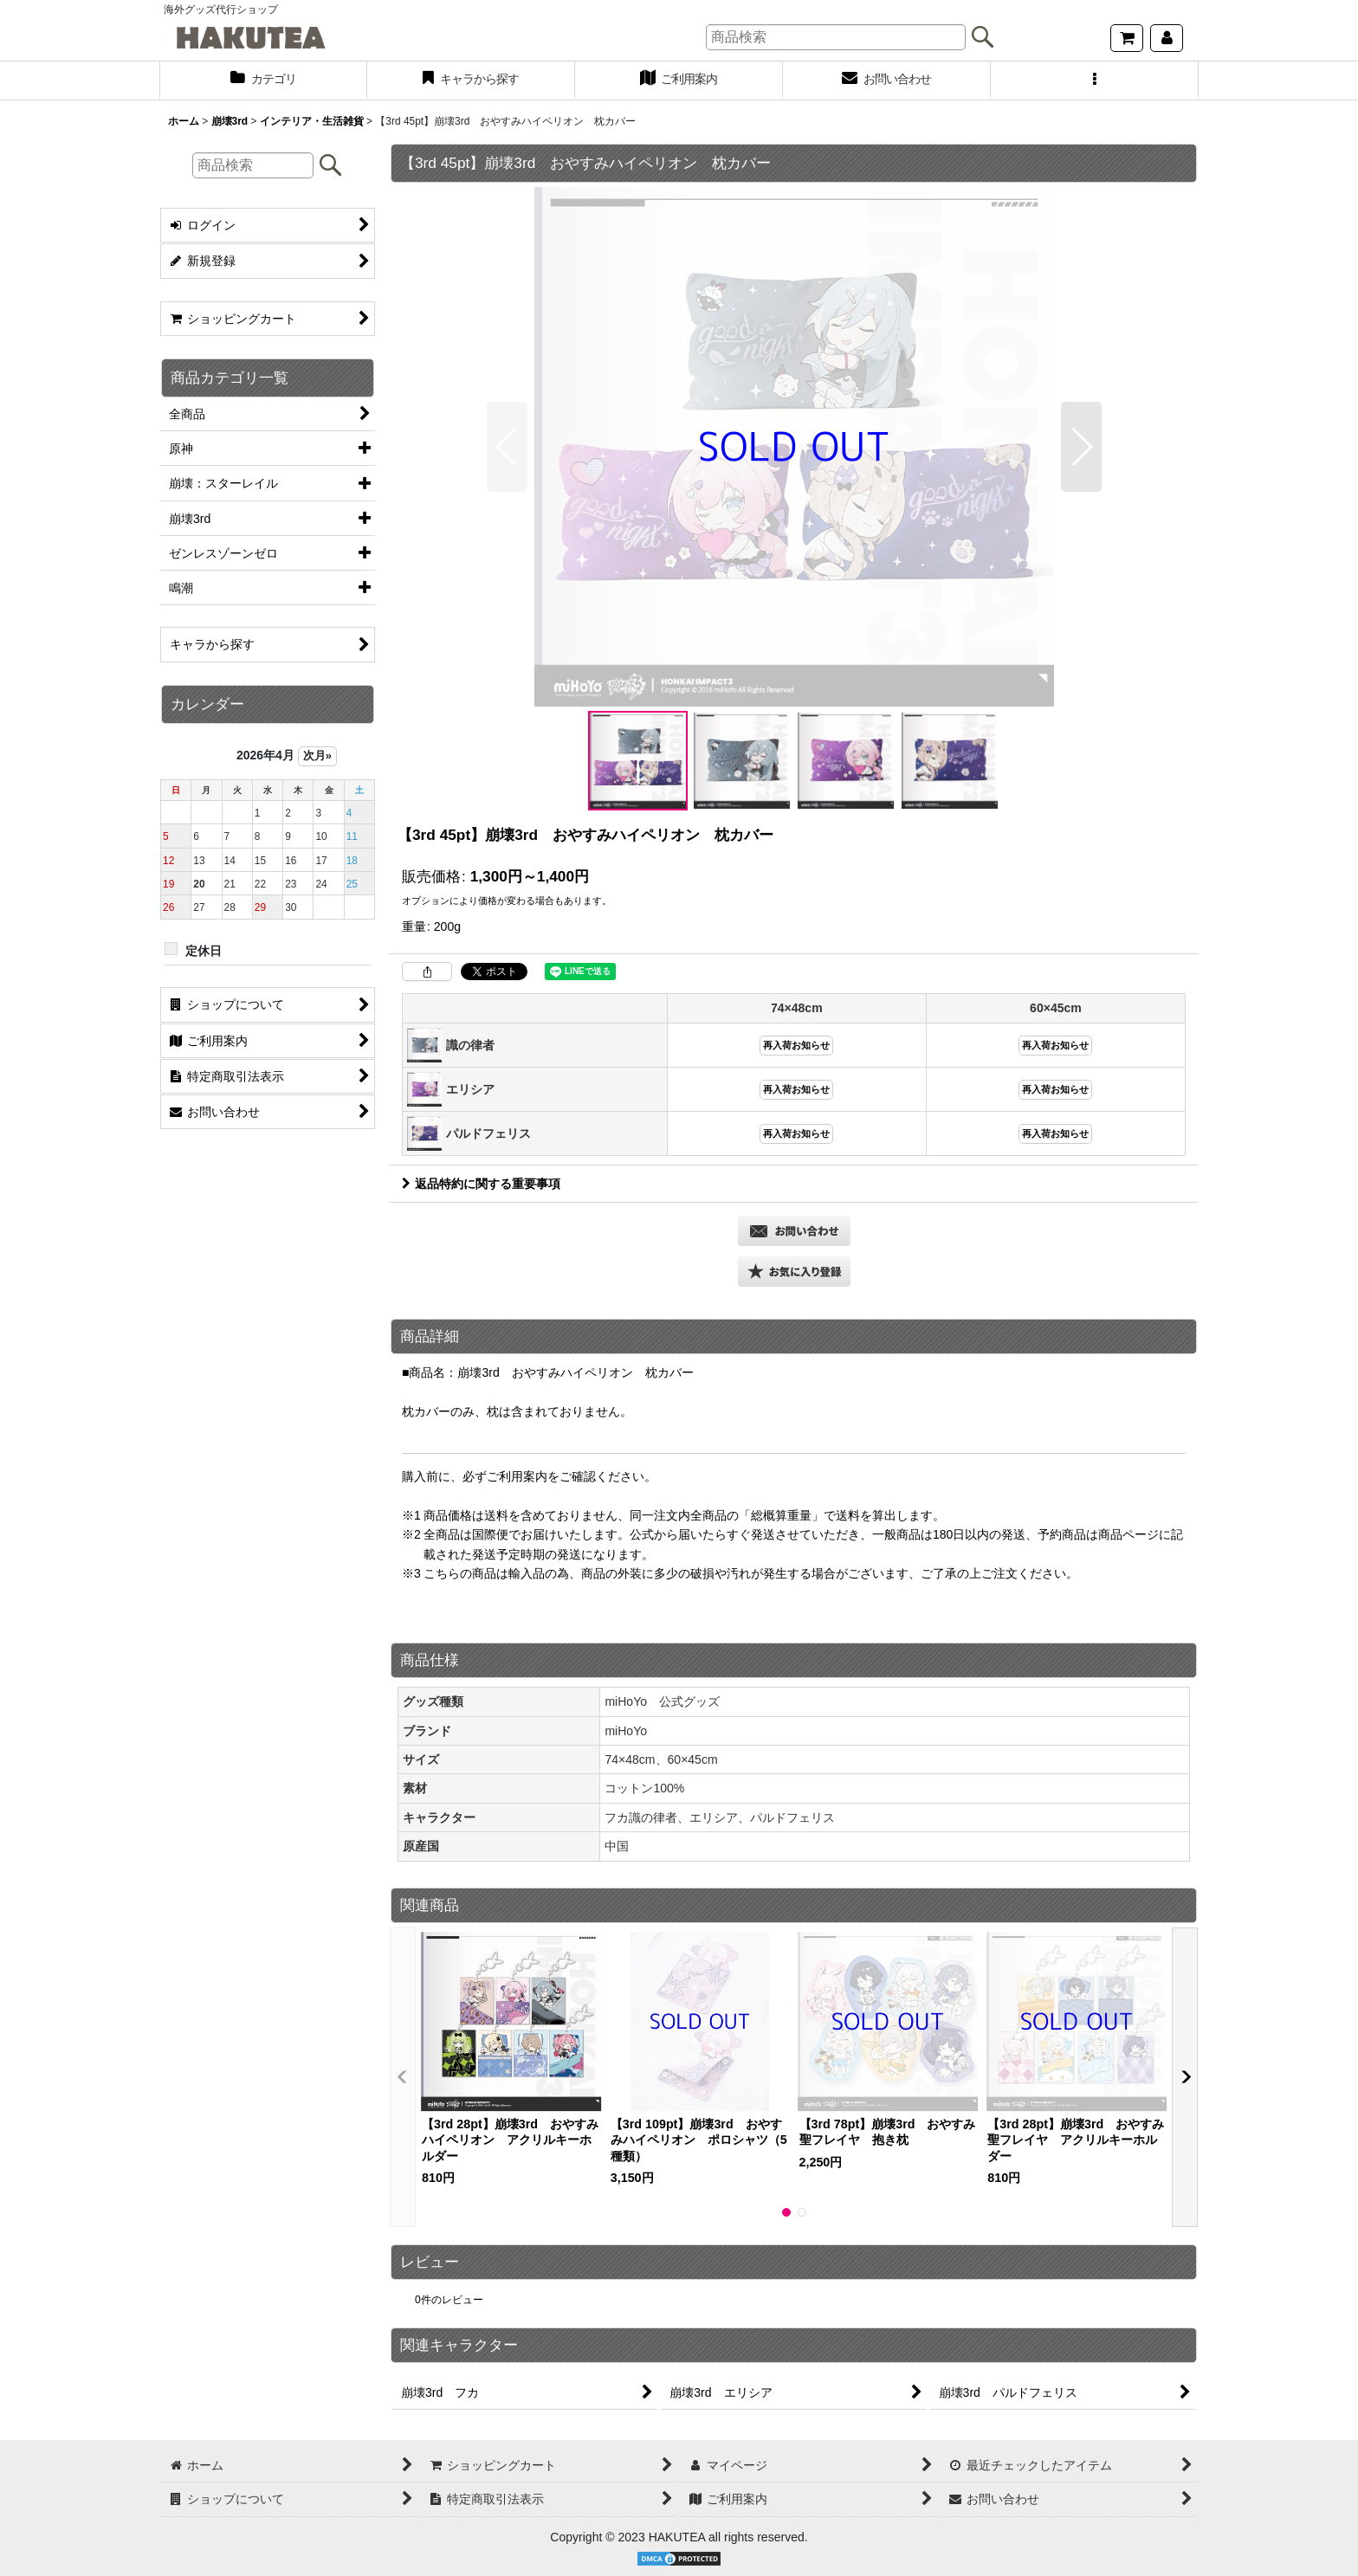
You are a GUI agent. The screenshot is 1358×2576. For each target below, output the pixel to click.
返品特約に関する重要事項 (481, 1184)
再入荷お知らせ (796, 1045)
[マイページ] (1166, 38)
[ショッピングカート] (1126, 38)
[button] (1095, 80)
